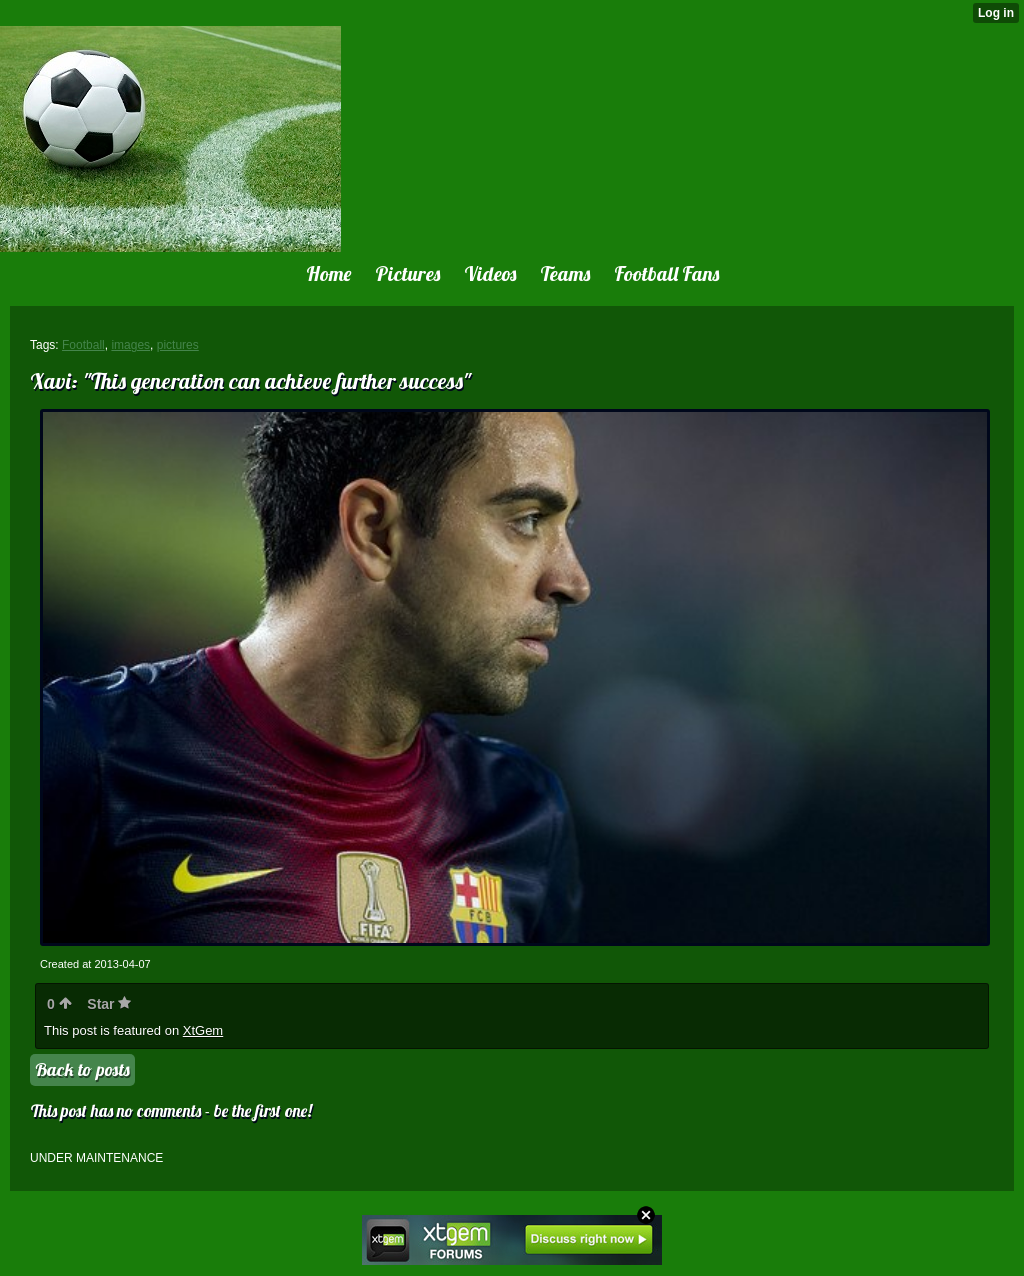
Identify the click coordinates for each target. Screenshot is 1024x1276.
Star (109, 1004)
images (130, 345)
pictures (178, 345)
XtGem (203, 1030)
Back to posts (82, 1069)
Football (83, 345)
